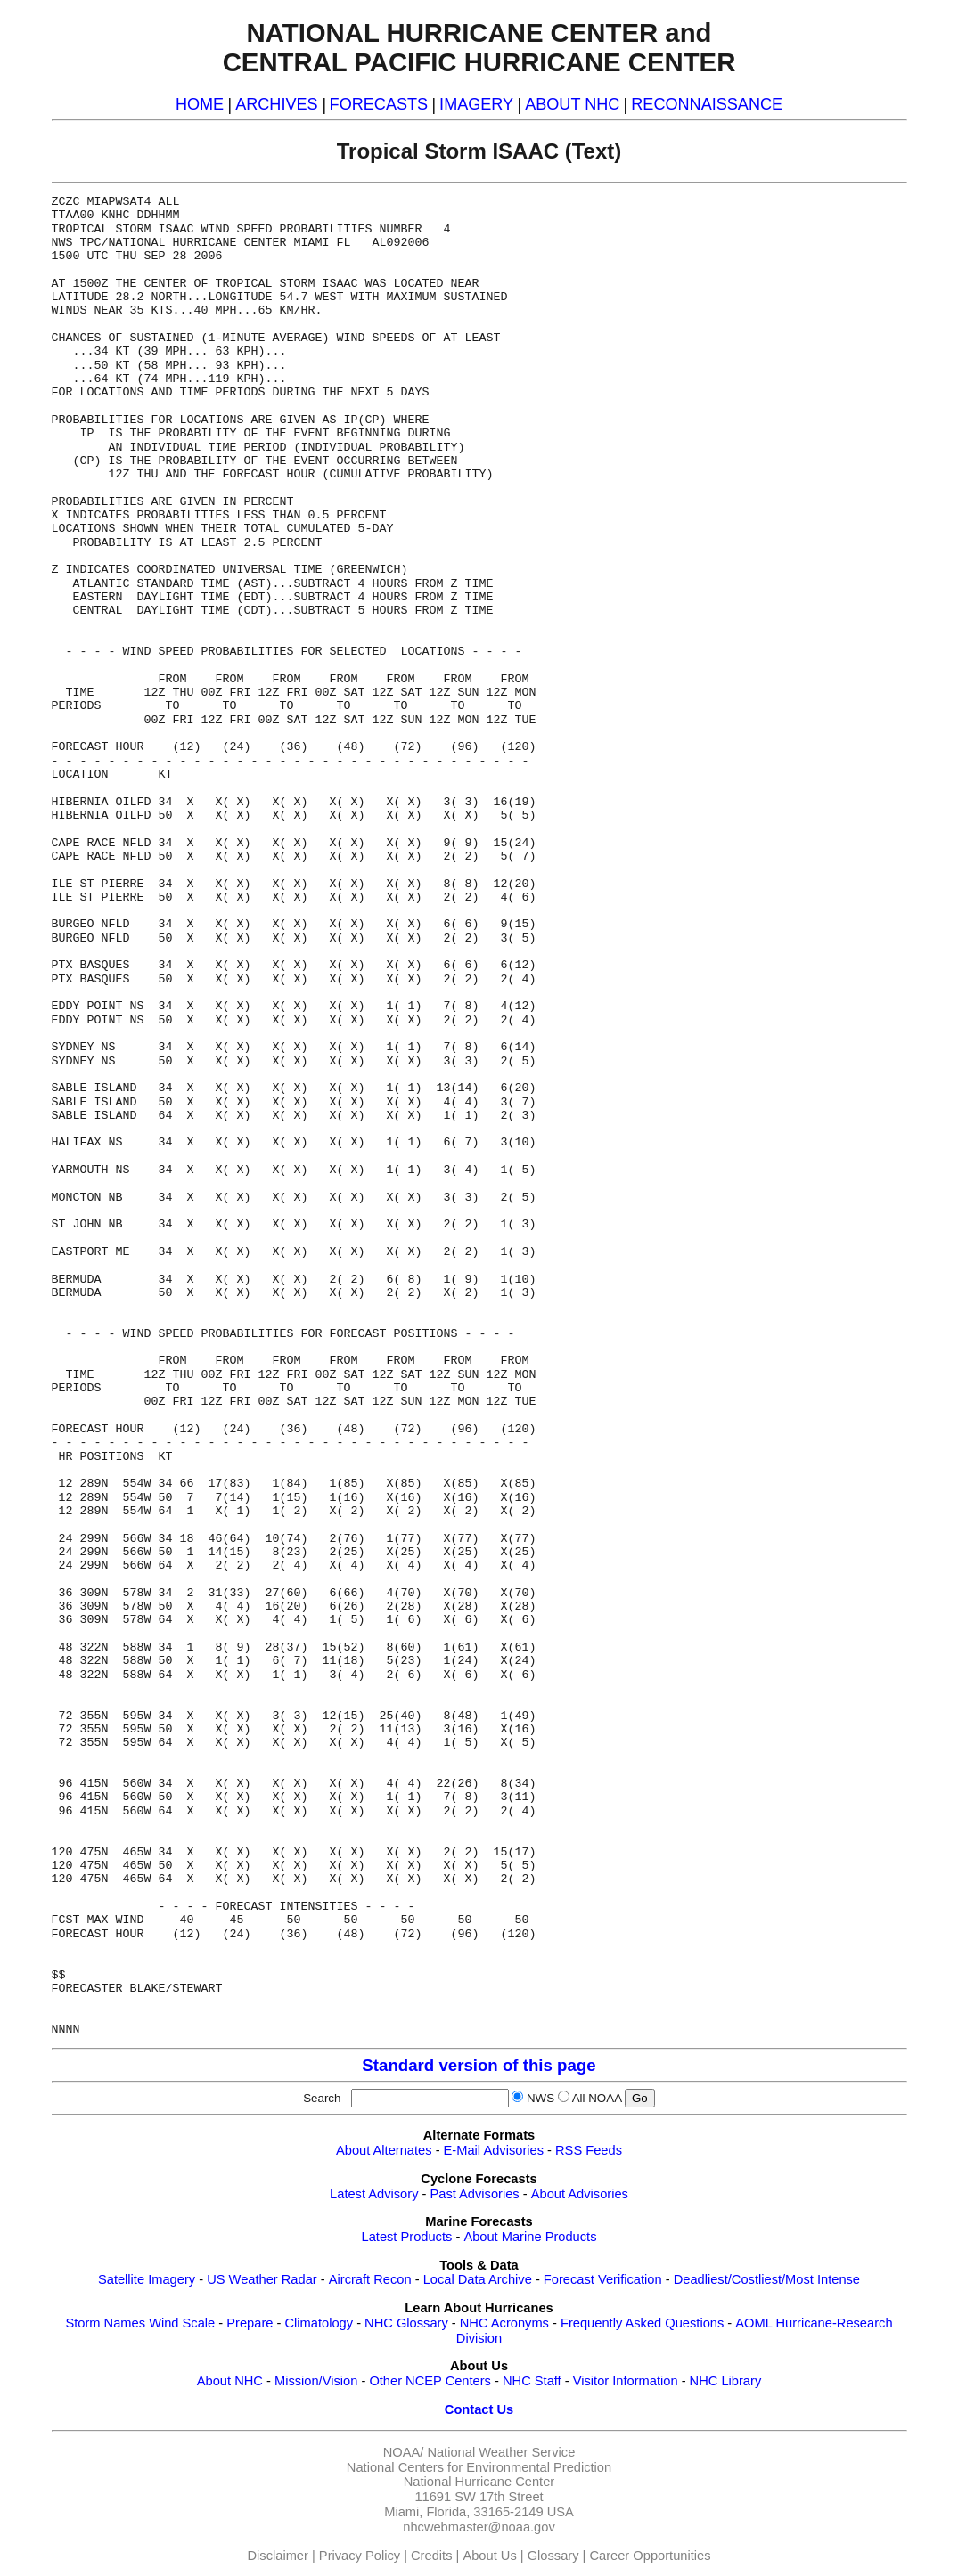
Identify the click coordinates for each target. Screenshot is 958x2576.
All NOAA (597, 2098)
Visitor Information (625, 2381)
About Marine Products (529, 2237)
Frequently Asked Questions (642, 2323)
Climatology (318, 2323)
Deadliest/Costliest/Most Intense (767, 2279)
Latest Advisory (374, 2194)
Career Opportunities (649, 2555)
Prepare (249, 2323)
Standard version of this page (478, 2065)
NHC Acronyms (504, 2323)
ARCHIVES (276, 104)
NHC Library (726, 2381)
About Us (489, 2555)
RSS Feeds (588, 2150)
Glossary (553, 2555)
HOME (200, 104)
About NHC (230, 2381)
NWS (540, 2098)
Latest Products (407, 2237)
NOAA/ (403, 2452)
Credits (431, 2555)
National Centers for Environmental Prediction (479, 2467)
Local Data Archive (477, 2279)
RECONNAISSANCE (706, 104)
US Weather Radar (262, 2279)
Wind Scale (182, 2323)
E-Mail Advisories (494, 2150)
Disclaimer (278, 2555)
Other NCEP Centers (430, 2381)
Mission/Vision (315, 2381)
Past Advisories (475, 2194)
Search (325, 2098)
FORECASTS (379, 104)
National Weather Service (501, 2452)
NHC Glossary (406, 2323)
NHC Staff (532, 2381)
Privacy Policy (359, 2555)
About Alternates (384, 2150)
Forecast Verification (603, 2279)
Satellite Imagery (146, 2279)
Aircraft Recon (370, 2279)
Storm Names (105, 2323)
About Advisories (579, 2194)
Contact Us (479, 2409)
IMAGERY (476, 104)
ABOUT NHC (572, 104)
